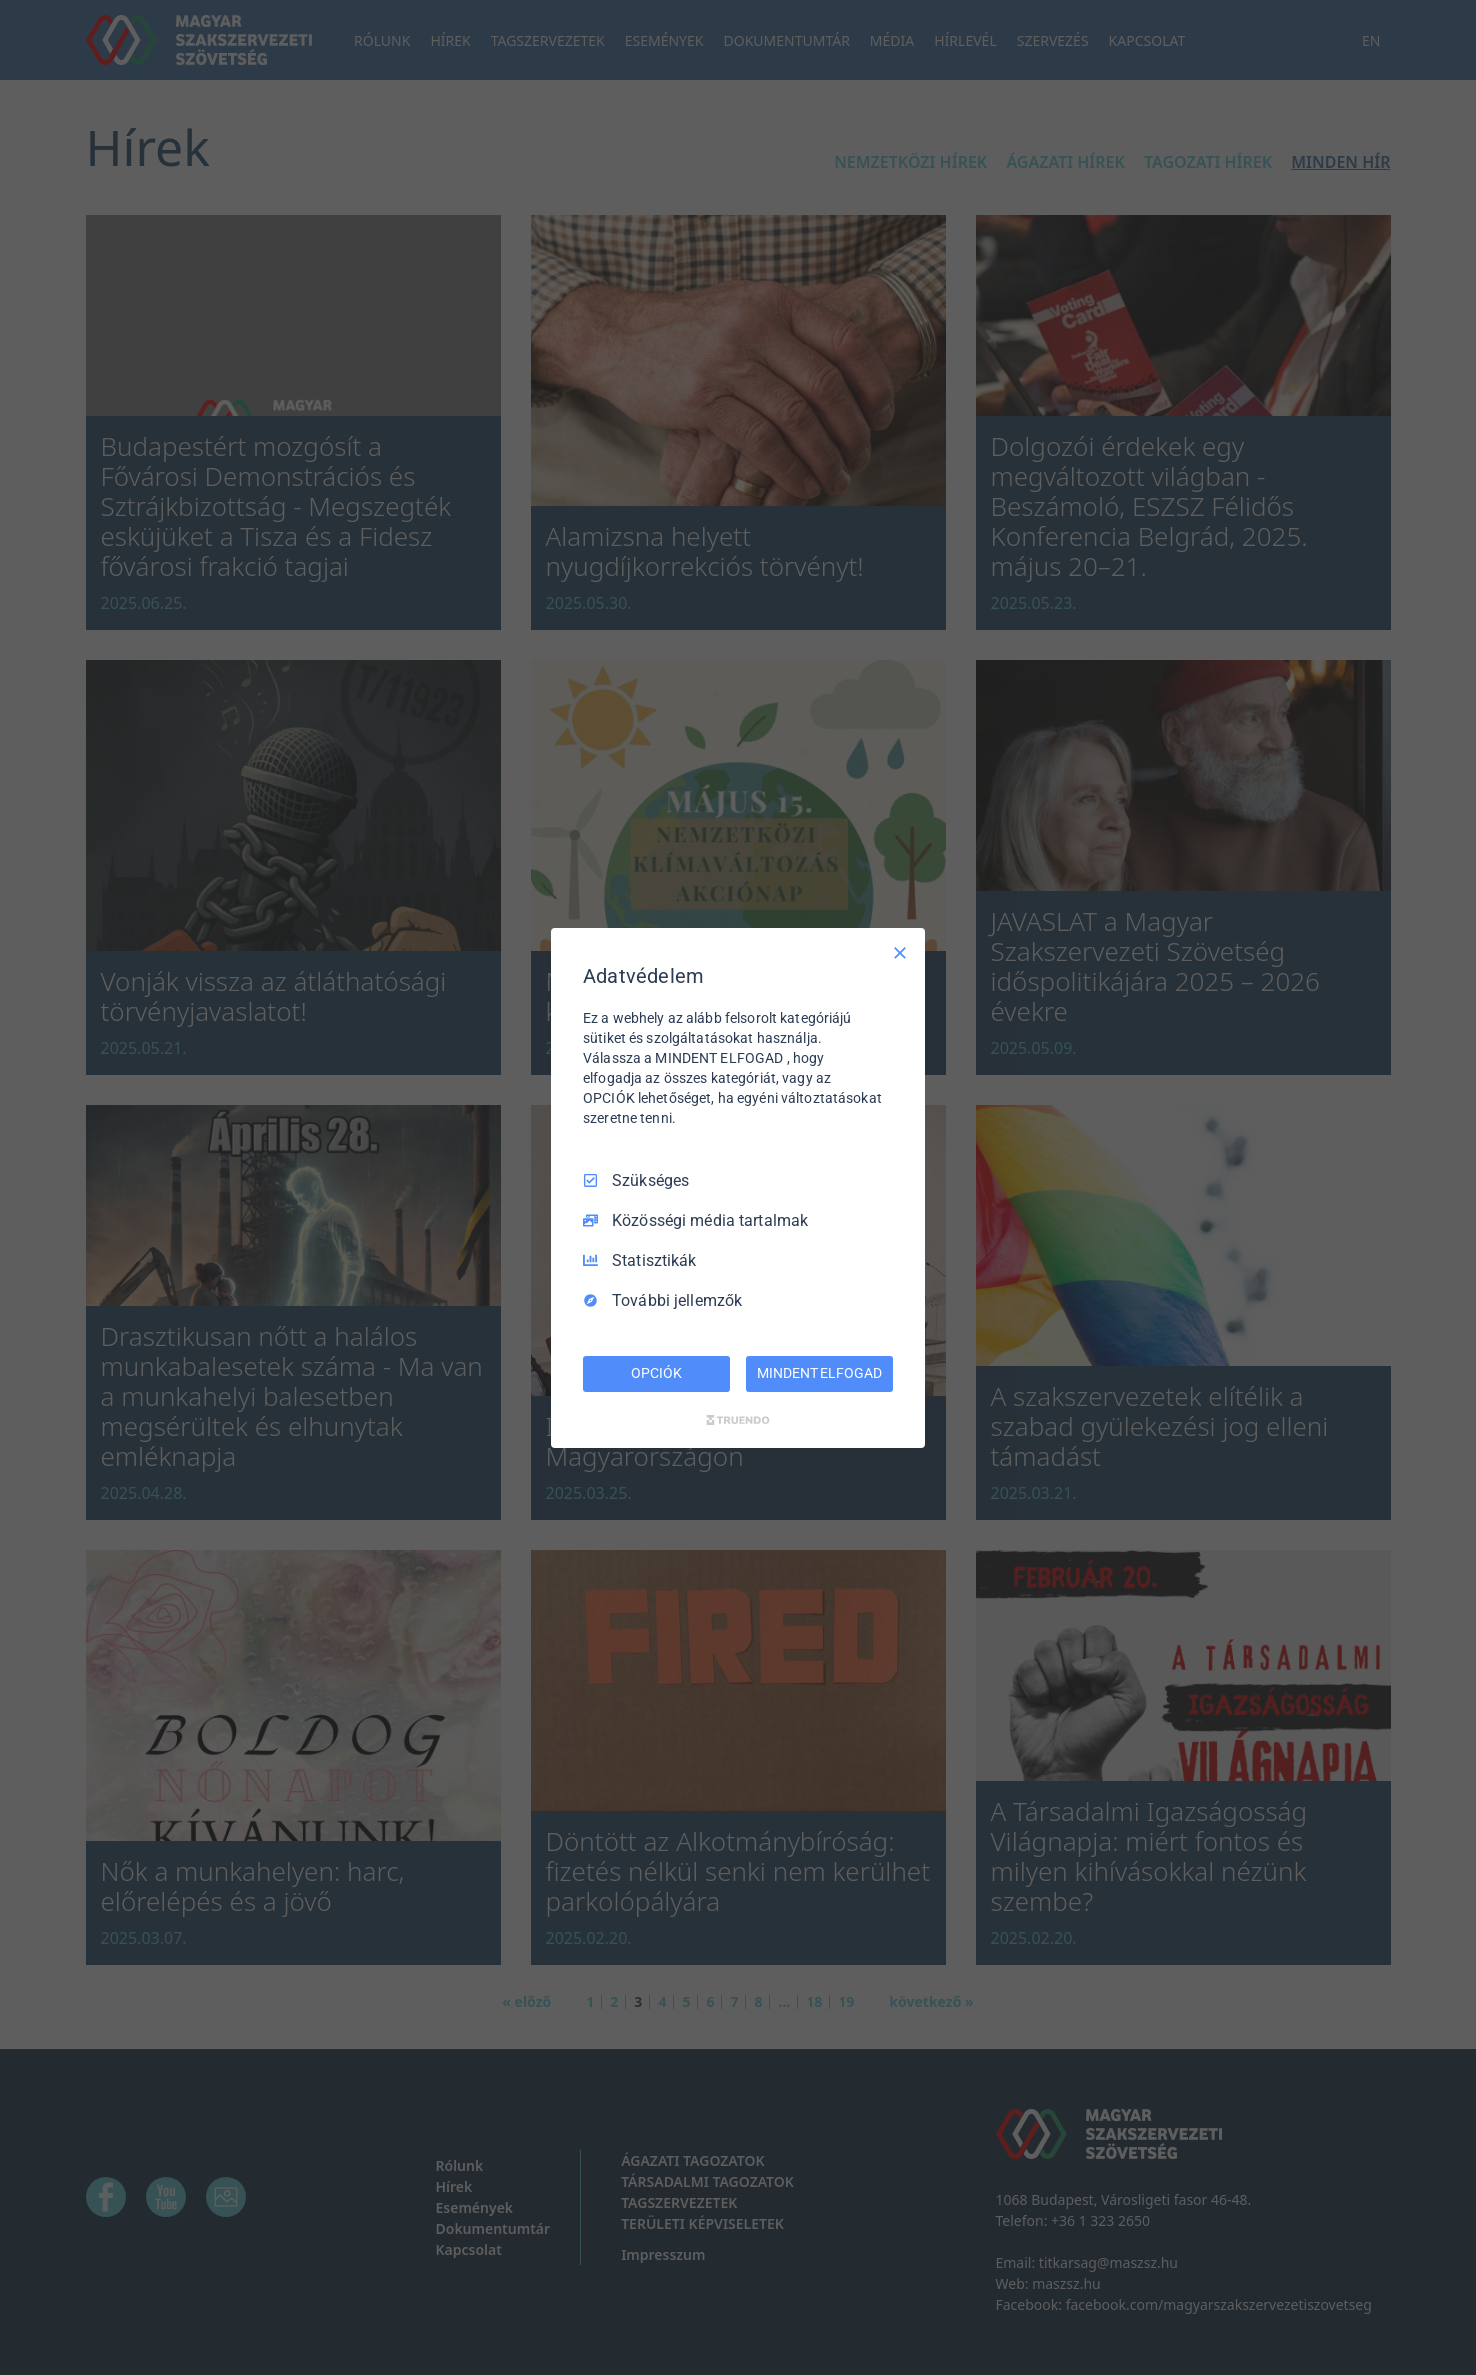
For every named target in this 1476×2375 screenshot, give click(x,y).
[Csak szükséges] (900, 952)
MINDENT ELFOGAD (819, 1373)
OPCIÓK (656, 1373)
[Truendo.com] (738, 1420)
